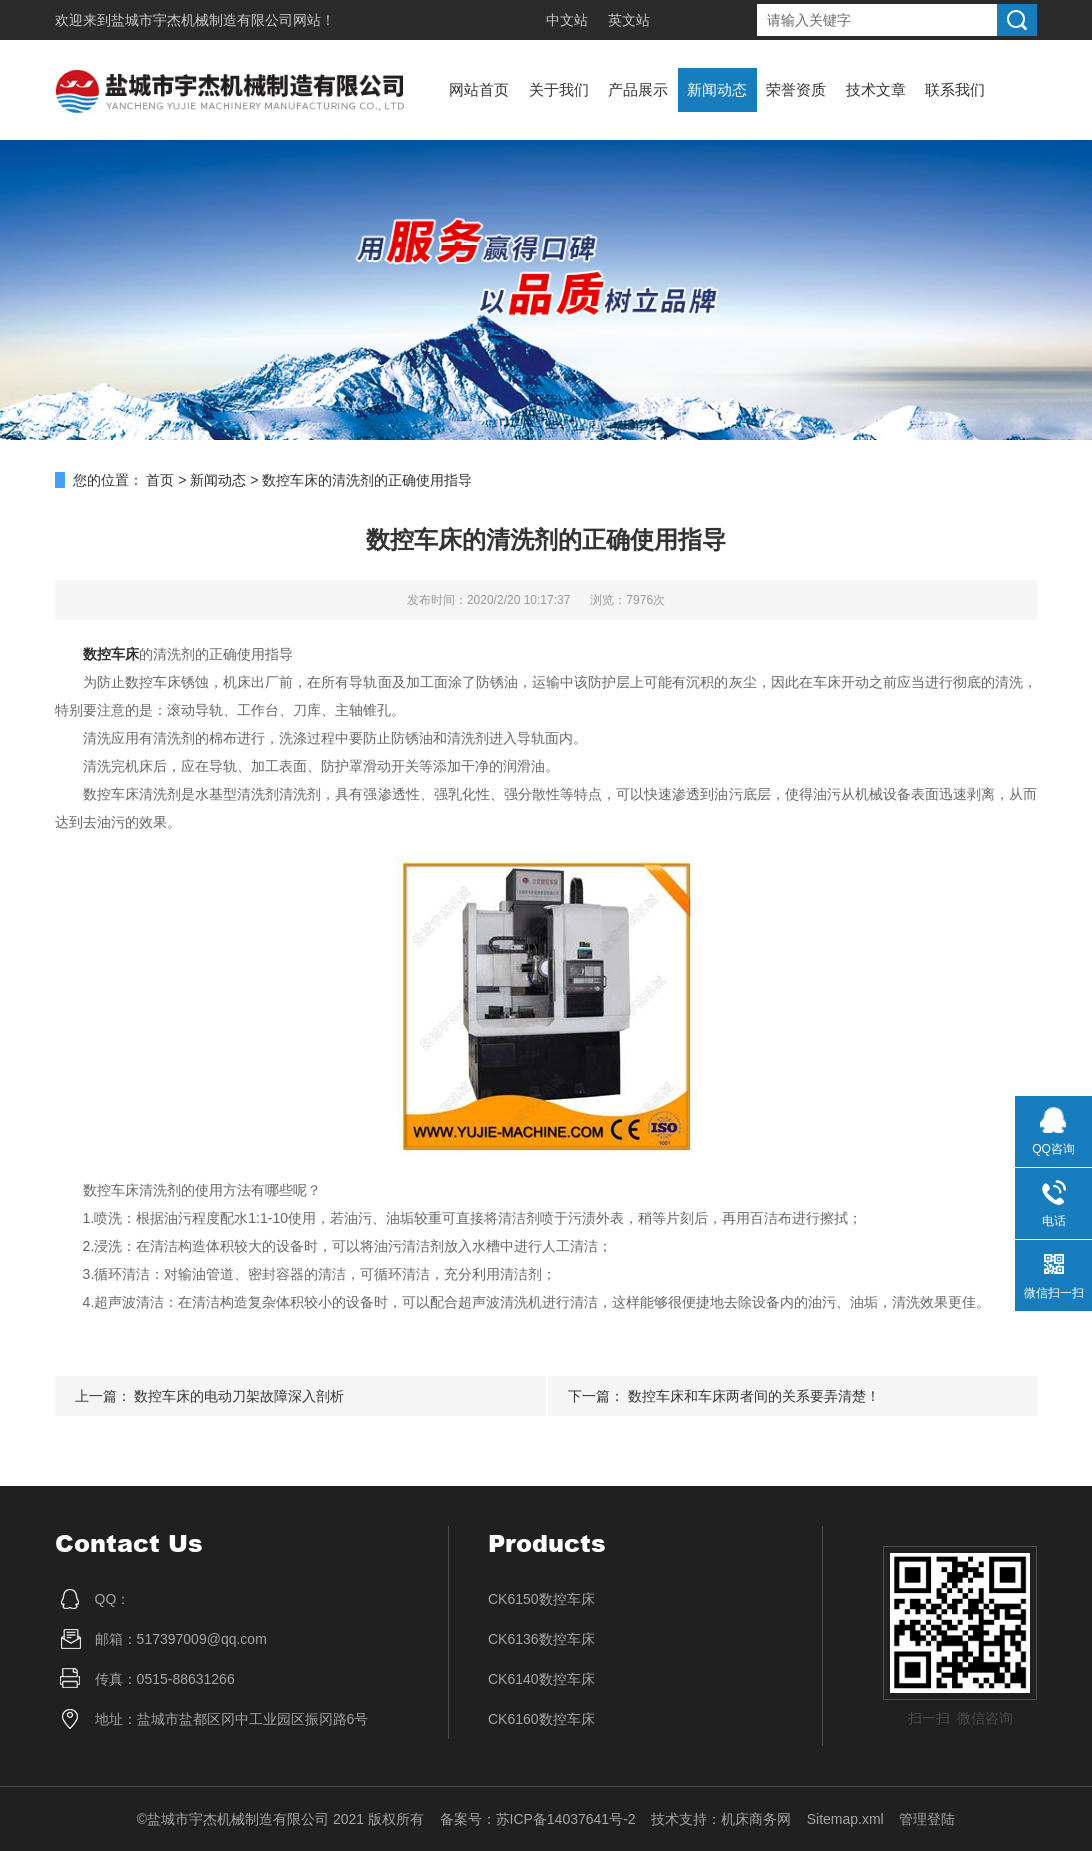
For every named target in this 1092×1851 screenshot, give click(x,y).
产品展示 (638, 89)
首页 (160, 480)
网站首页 (479, 89)
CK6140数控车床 (541, 1679)
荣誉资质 (796, 89)
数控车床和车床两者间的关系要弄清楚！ (754, 1396)
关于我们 (559, 89)
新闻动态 (717, 89)
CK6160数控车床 (541, 1719)
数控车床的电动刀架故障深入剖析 (239, 1396)
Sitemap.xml (845, 1819)
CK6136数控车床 (541, 1639)
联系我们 (955, 89)
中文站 (567, 20)
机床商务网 (756, 1819)
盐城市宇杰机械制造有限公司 (202, 20)
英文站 (629, 20)
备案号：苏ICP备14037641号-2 (538, 1819)
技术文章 (876, 89)
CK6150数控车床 (541, 1599)
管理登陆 (927, 1819)
